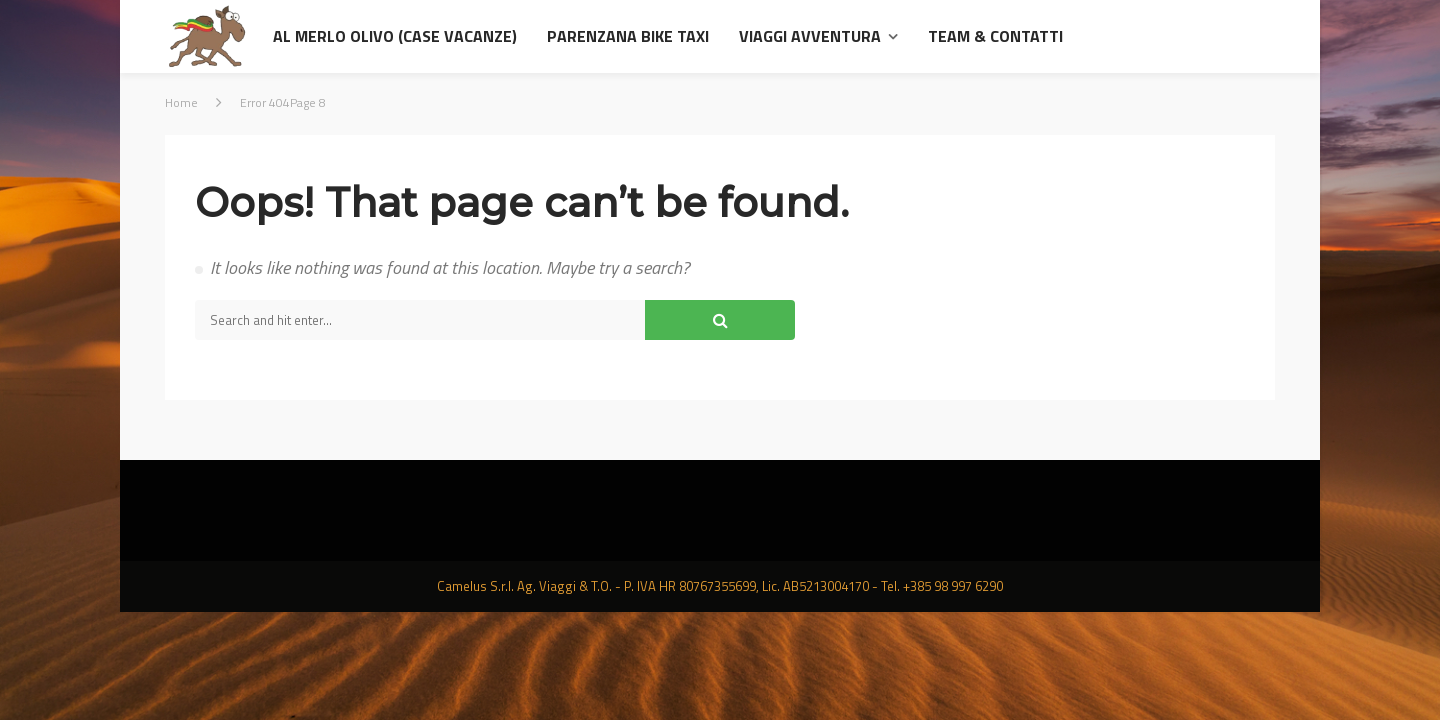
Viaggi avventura (810, 36)
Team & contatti (995, 36)
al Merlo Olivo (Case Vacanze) (395, 36)
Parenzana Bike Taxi (628, 36)
